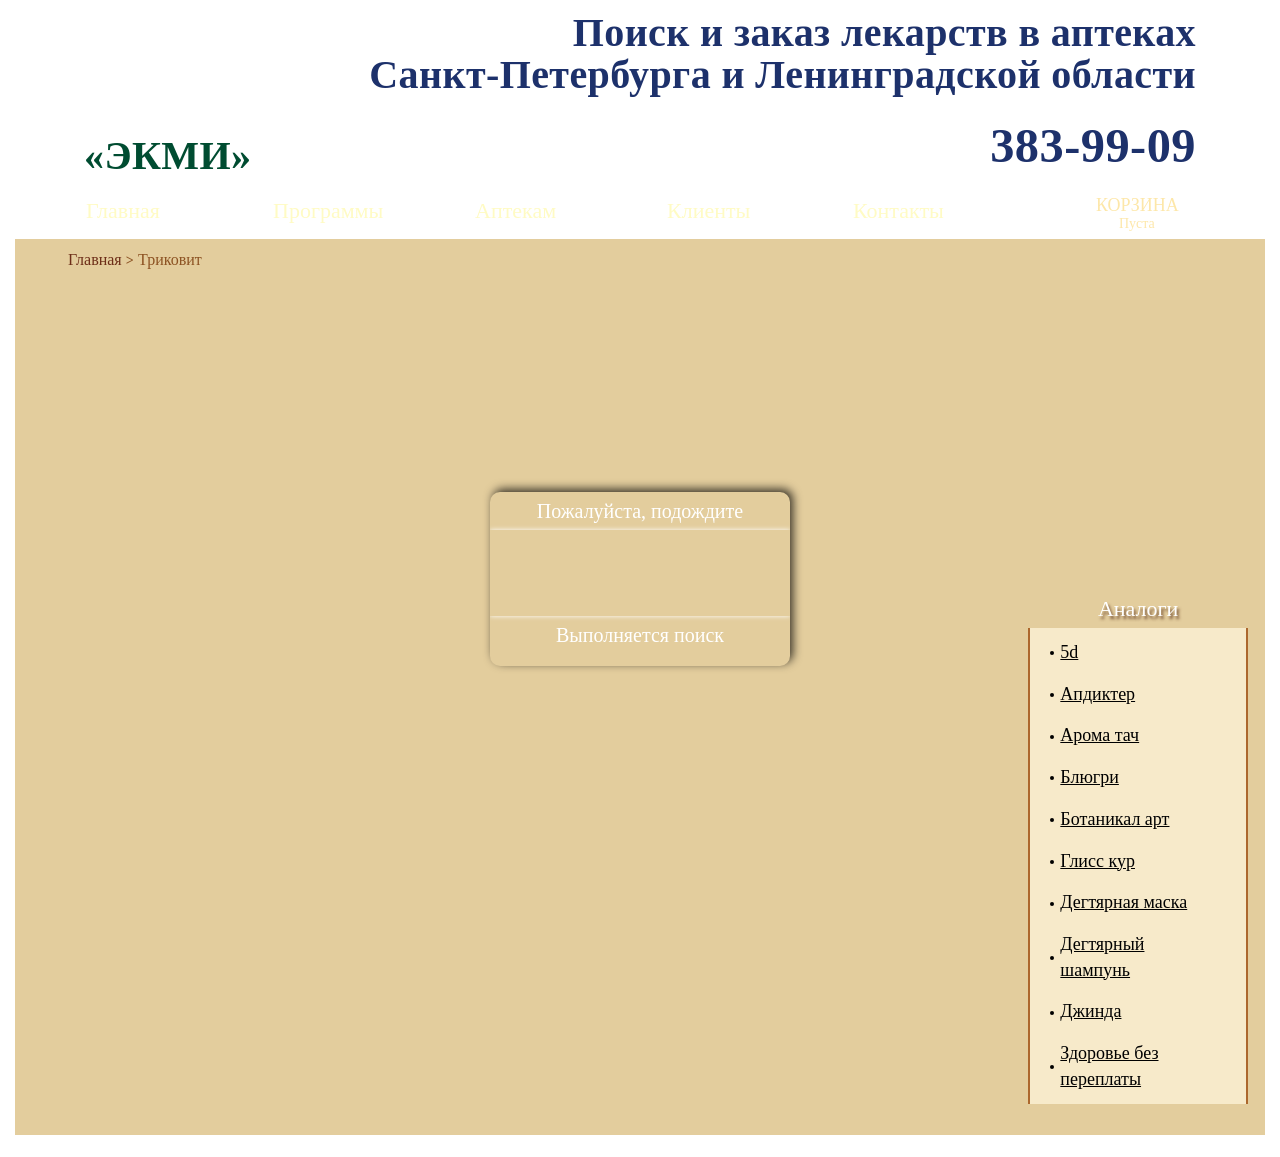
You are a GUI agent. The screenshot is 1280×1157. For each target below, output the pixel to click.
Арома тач (1099, 735)
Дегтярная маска (1123, 902)
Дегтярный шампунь (1102, 957)
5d (1069, 652)
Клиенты (708, 210)
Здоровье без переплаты (1109, 1066)
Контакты (898, 210)
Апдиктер (1097, 694)
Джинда (1090, 1011)
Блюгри (1089, 777)
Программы (328, 210)
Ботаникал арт (1114, 819)
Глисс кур (1097, 861)
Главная (123, 210)
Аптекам (515, 210)
